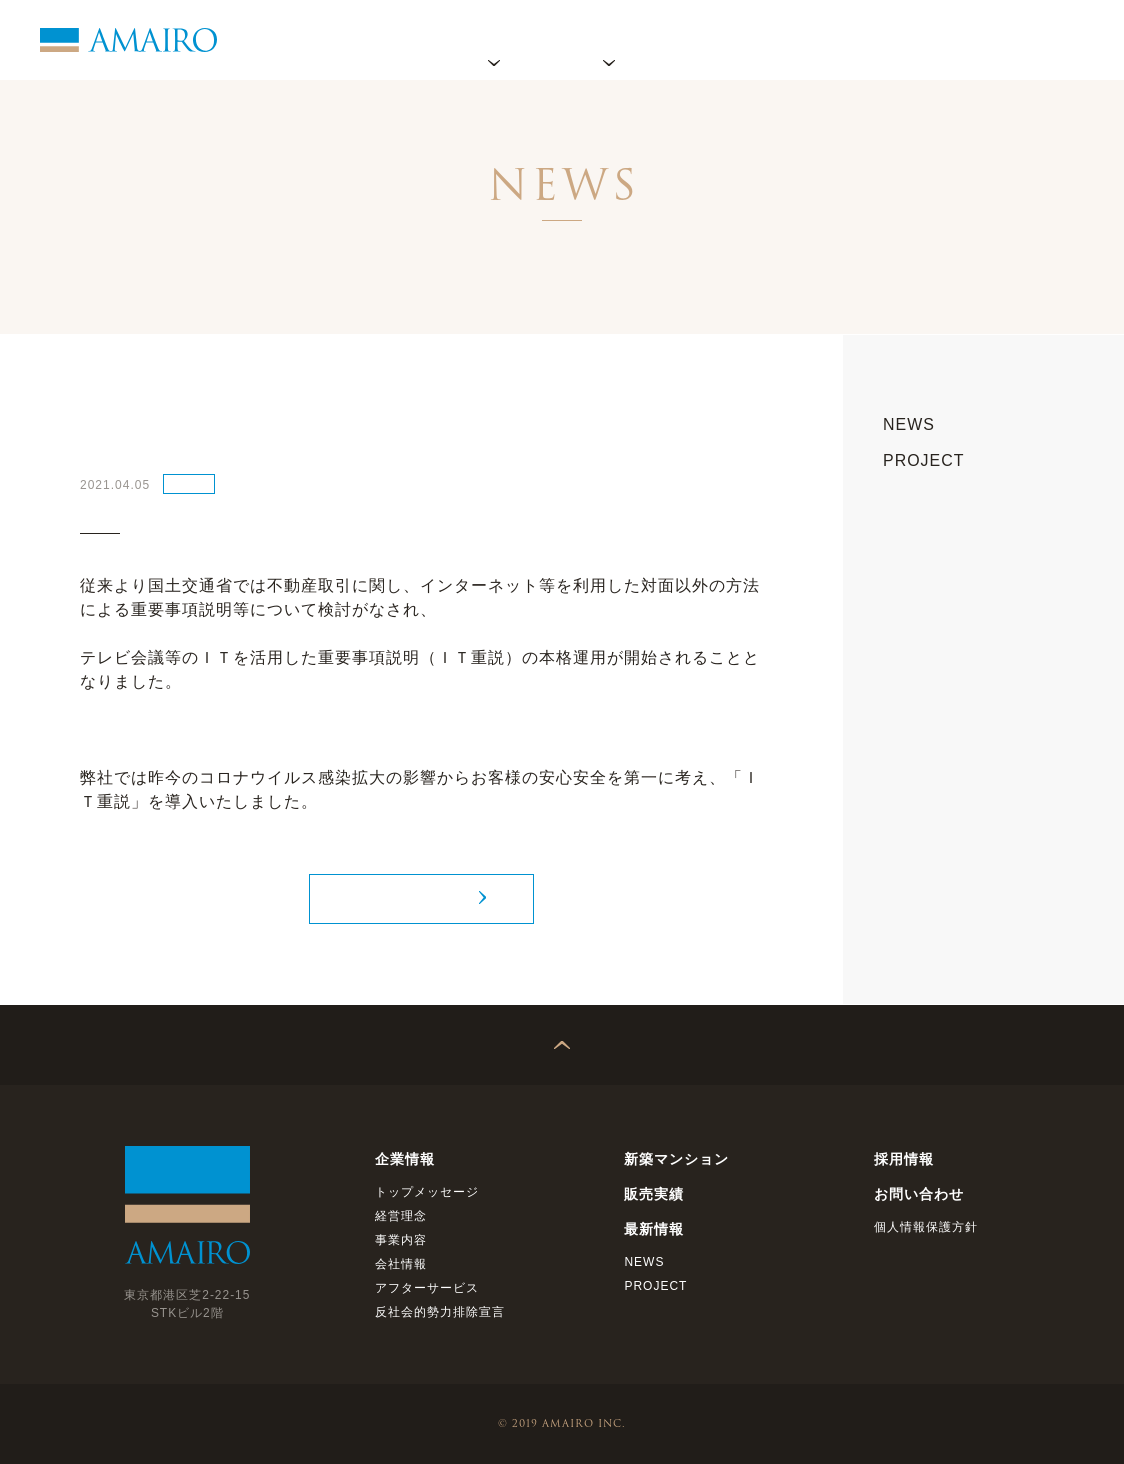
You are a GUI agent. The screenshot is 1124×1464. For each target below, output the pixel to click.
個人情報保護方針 (926, 1227)
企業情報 (494, 39)
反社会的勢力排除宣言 (440, 1312)
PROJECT (924, 460)
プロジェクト (609, 39)
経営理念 (401, 1216)
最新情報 (824, 39)
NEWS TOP (410, 898)
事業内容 (401, 1240)
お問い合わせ (1039, 39)
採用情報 (924, 39)
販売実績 (724, 39)
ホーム (401, 39)
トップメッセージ (427, 1192)
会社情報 (401, 1264)
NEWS (189, 483)
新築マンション (676, 1159)
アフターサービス (427, 1288)
